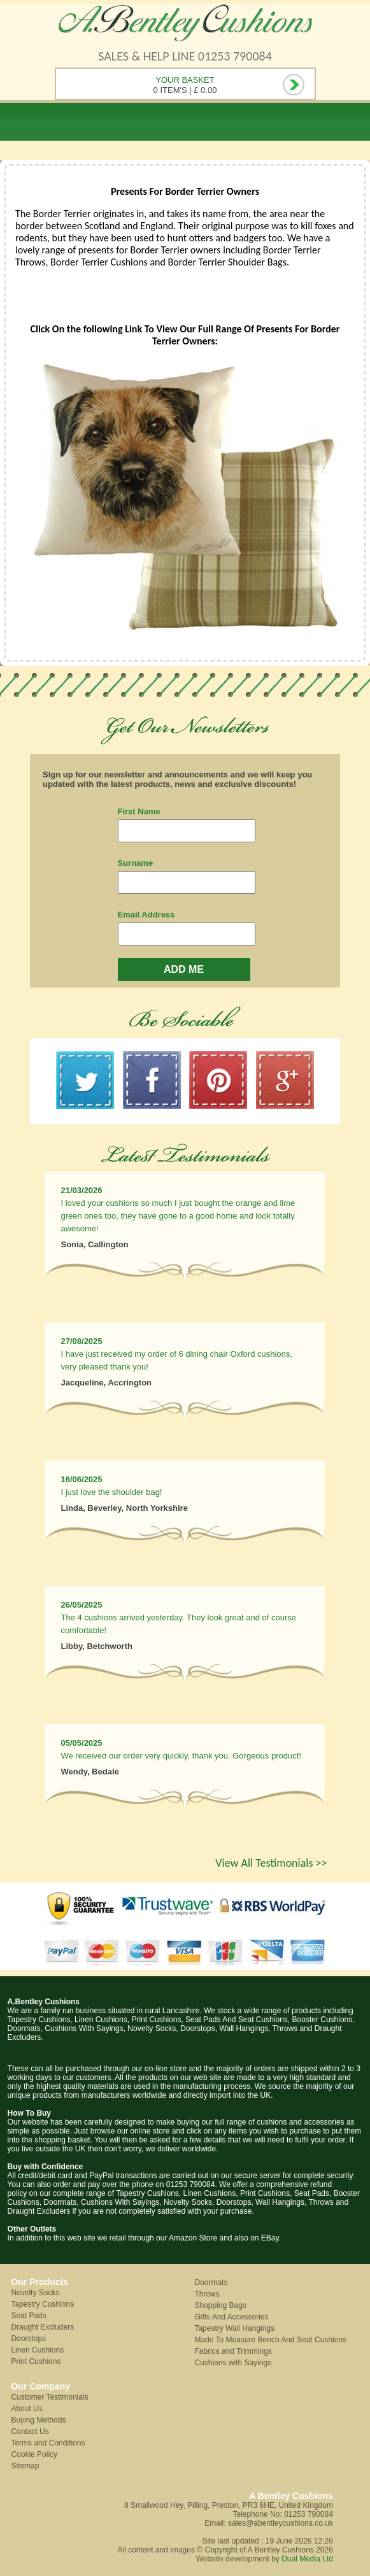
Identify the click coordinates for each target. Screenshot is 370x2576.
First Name (139, 811)
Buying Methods (38, 2420)
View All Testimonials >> (271, 1863)
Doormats (210, 2282)
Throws (206, 2293)
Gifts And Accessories (231, 2316)
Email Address (146, 914)
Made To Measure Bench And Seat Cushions (270, 2339)
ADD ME (184, 969)
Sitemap (25, 2465)
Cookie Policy (34, 2454)
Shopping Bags (220, 2305)
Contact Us (29, 2431)
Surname (135, 863)
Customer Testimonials (49, 2397)
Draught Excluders (42, 2327)
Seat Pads (28, 2315)
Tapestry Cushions (42, 2304)
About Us (26, 2408)
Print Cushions (35, 2361)
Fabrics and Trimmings (232, 2351)
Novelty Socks (35, 2292)
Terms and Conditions (48, 2442)
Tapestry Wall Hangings (234, 2328)
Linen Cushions (37, 2350)
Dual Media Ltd (307, 2558)
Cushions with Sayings (232, 2362)
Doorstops (28, 2338)
